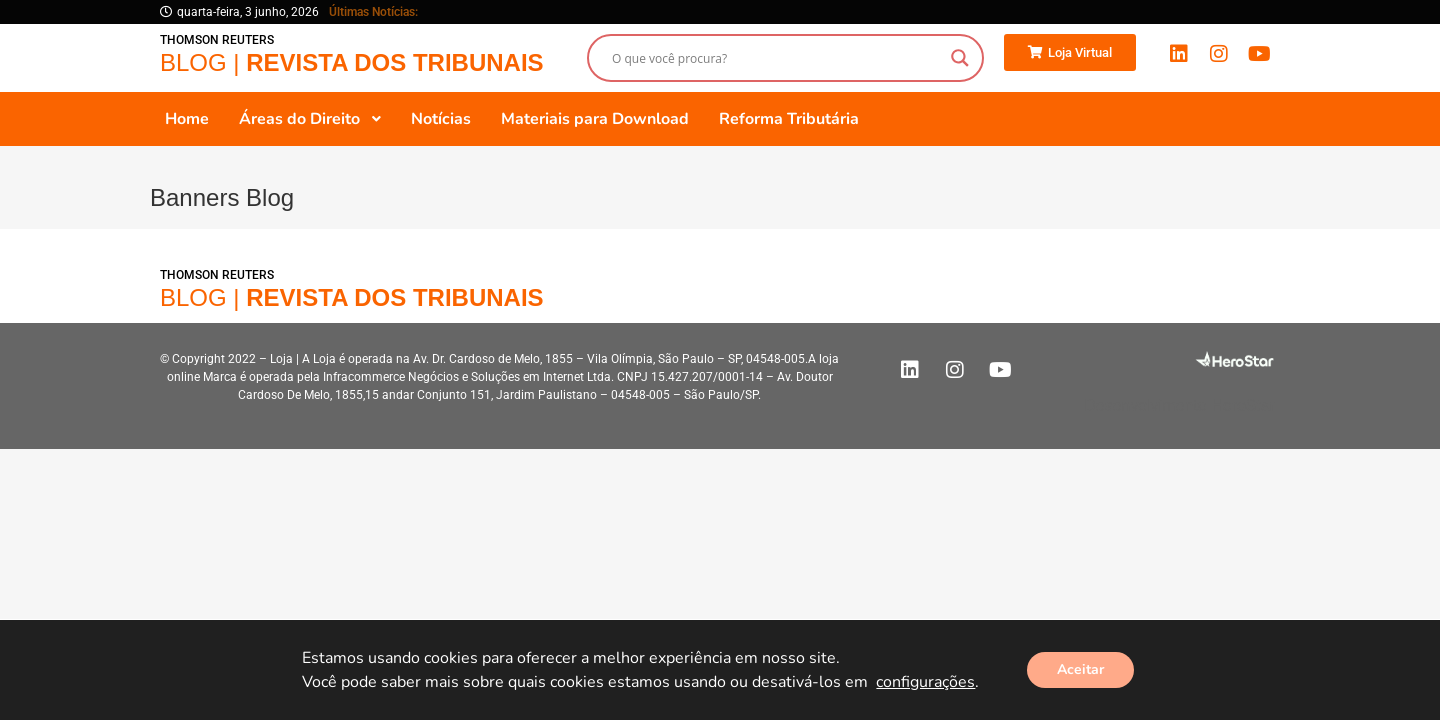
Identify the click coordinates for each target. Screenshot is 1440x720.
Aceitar (1080, 669)
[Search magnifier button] (960, 58)
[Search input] (776, 58)
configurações (925, 682)
